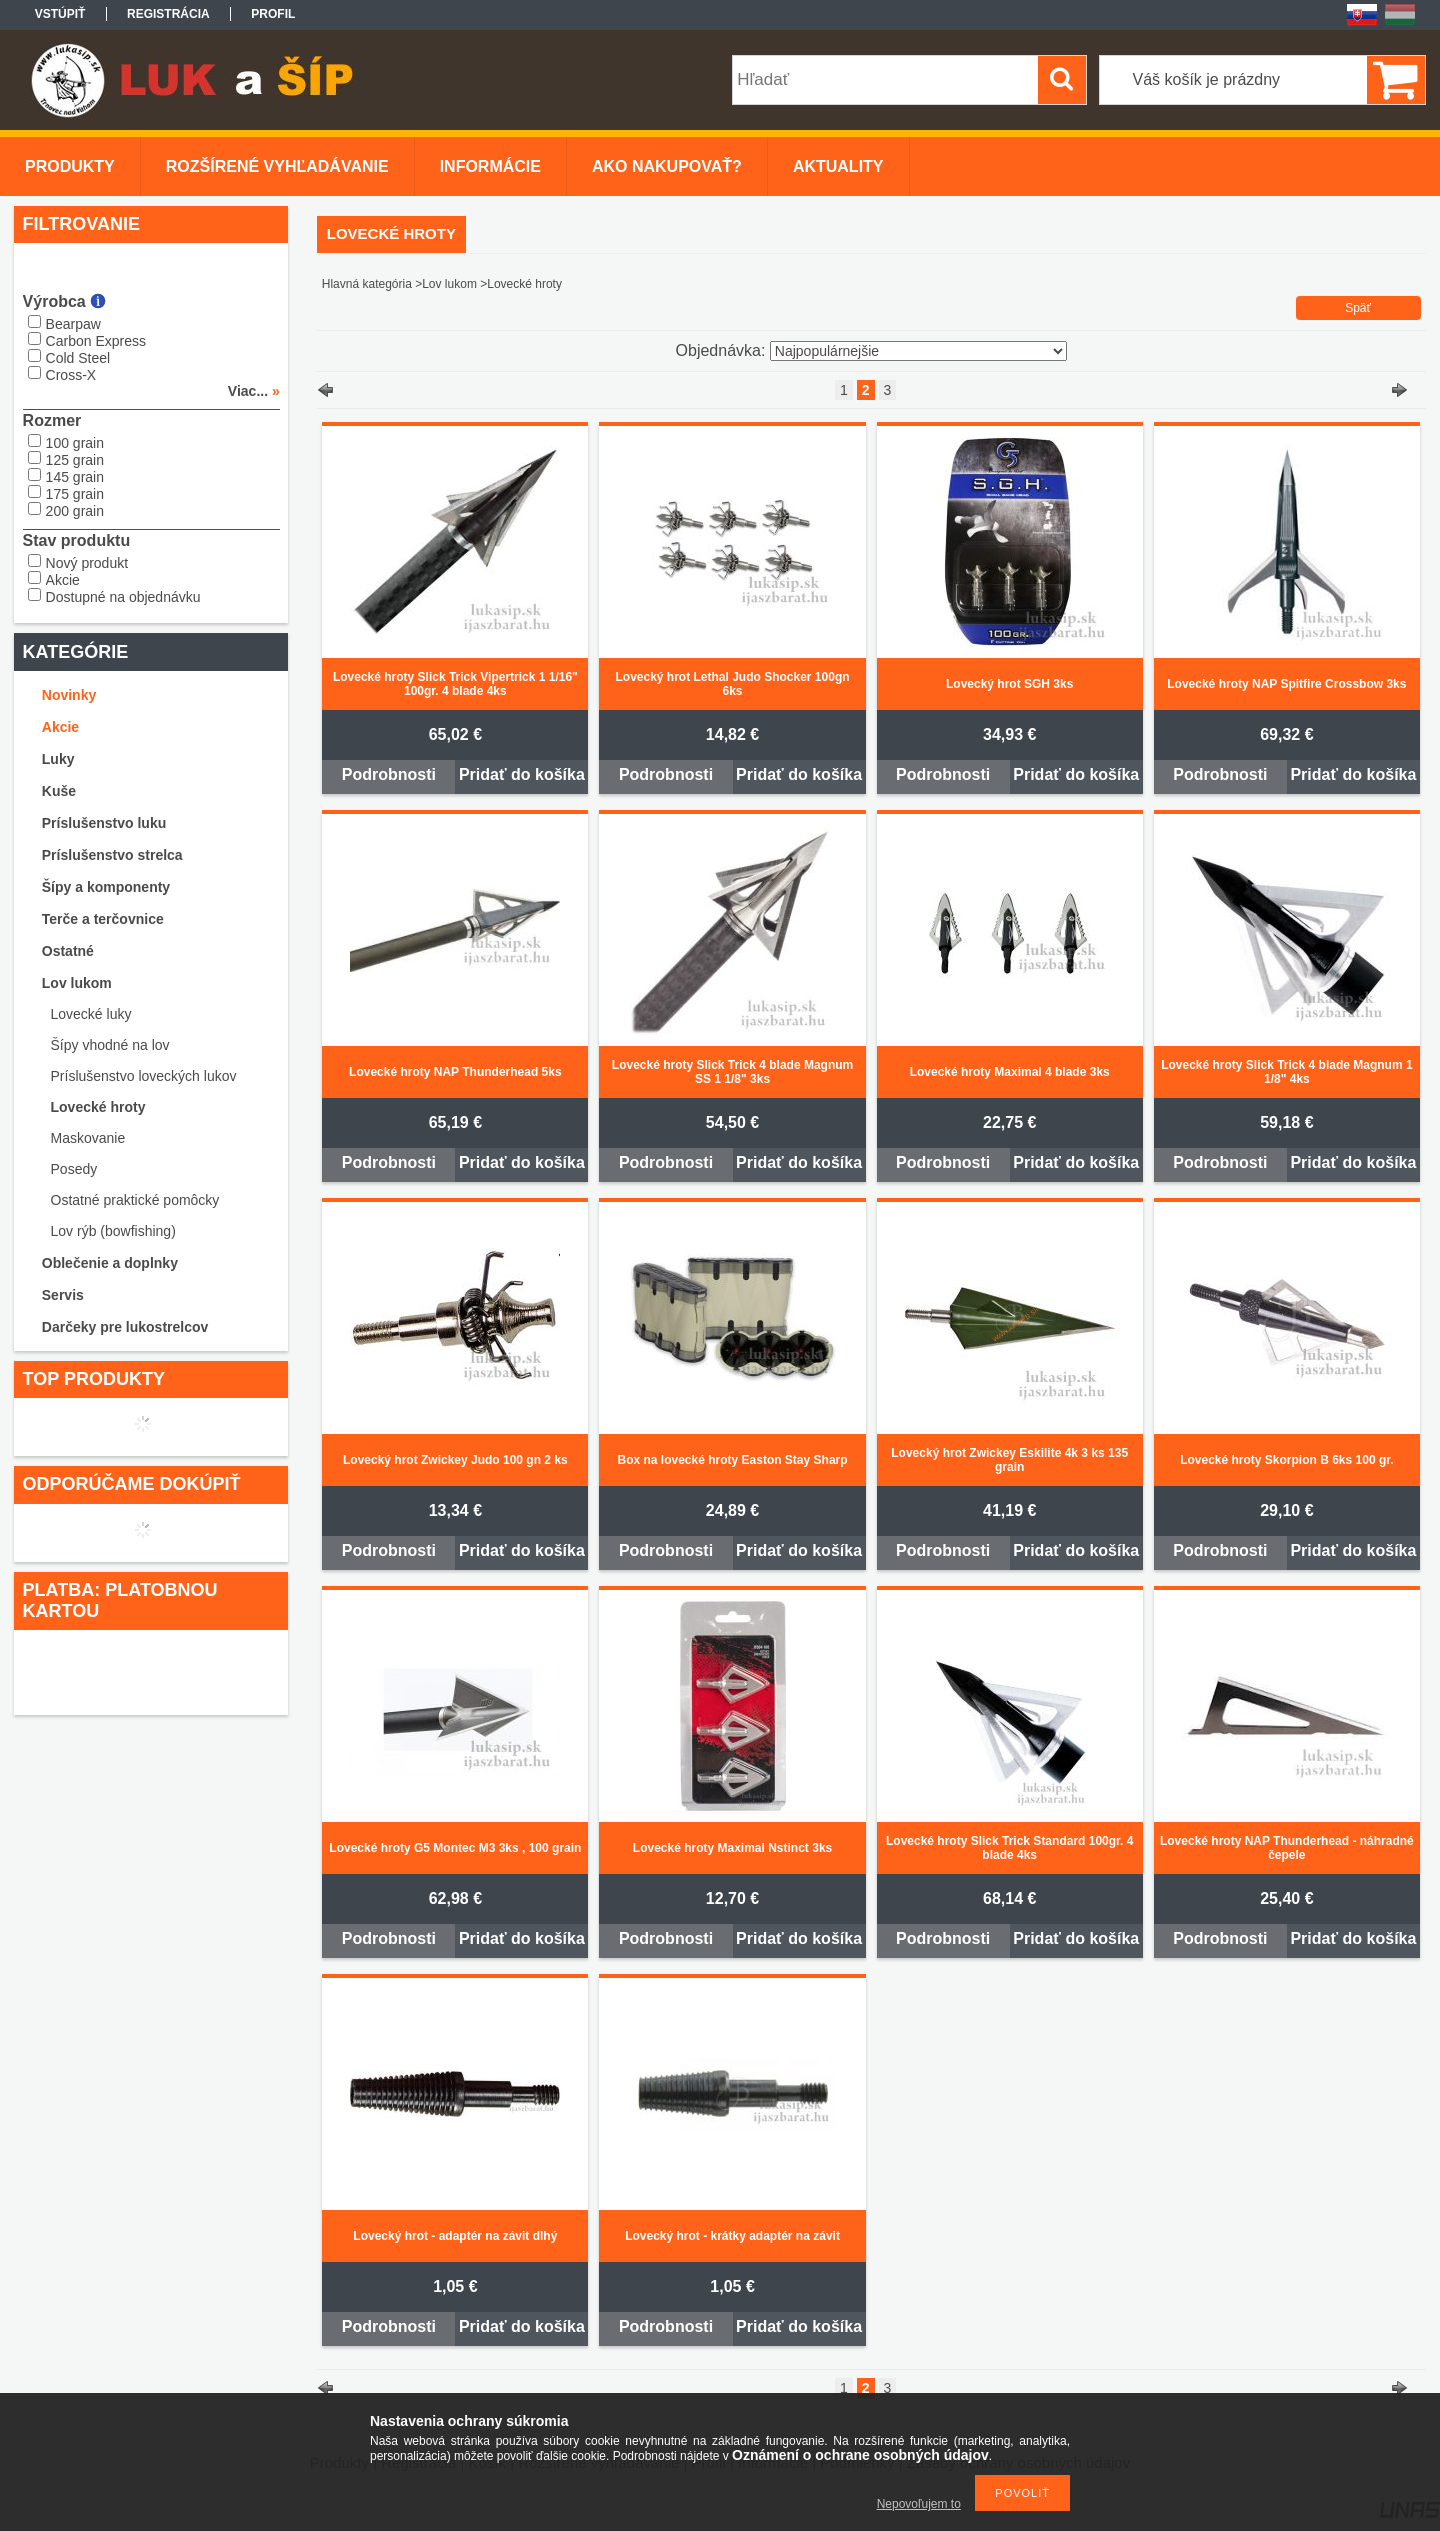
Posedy (74, 1169)
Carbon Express (96, 341)
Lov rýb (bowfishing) (113, 1231)
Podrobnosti (389, 774)
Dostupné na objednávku (123, 597)
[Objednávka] (918, 351)
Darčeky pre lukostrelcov (125, 1327)
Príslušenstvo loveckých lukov (144, 1076)
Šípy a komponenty (106, 887)
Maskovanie (88, 1138)
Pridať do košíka (522, 774)
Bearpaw (73, 324)
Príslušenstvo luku (104, 823)
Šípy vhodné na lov (110, 1045)
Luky (58, 759)
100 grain (75, 443)
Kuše (59, 791)
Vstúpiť (60, 14)
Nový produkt (87, 563)
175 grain (75, 494)
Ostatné (68, 951)
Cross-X (71, 375)
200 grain (75, 511)
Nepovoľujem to (919, 2504)
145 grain (75, 477)
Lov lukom (77, 983)
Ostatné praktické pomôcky (135, 1200)
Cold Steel (78, 358)
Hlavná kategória (367, 284)
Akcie (63, 580)
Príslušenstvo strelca (112, 855)
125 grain (75, 460)
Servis (63, 1295)
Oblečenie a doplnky (110, 1263)
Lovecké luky (91, 1014)
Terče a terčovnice (103, 919)
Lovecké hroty (98, 1107)
